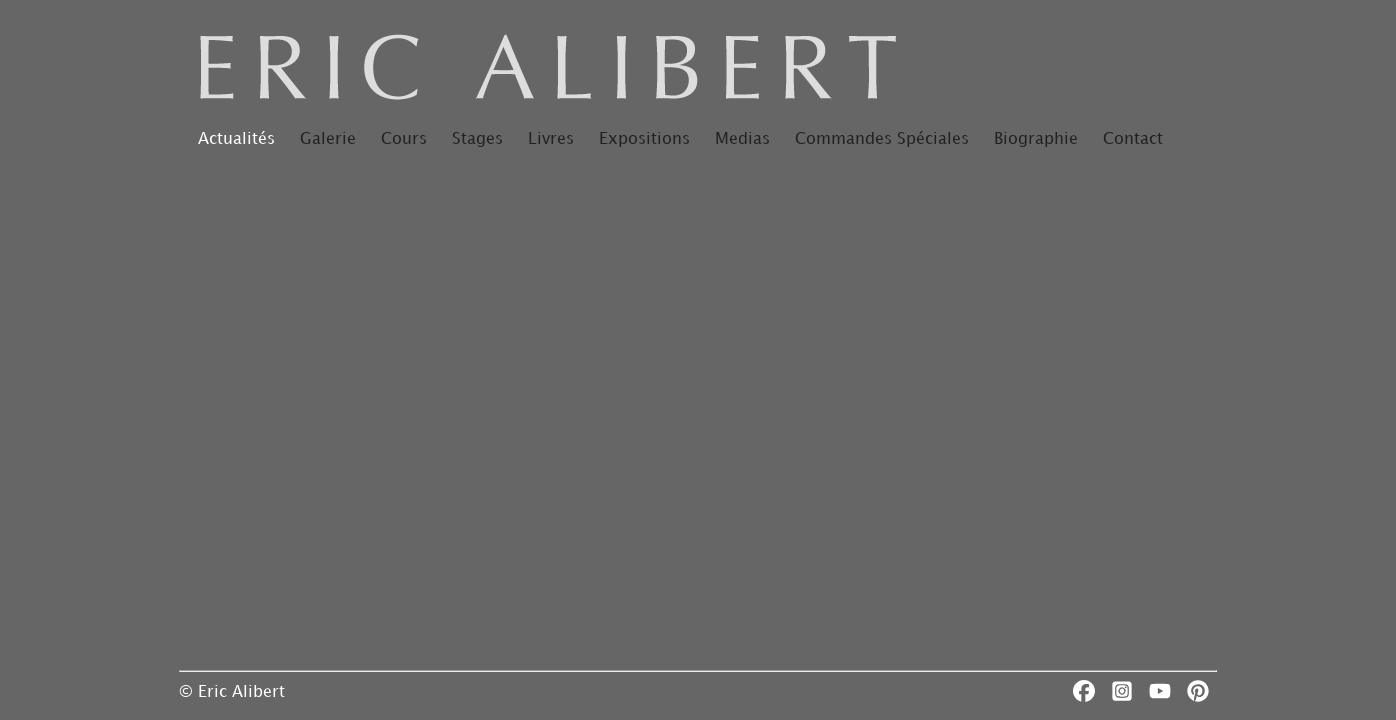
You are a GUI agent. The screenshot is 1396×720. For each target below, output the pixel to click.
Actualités (236, 139)
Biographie (1036, 139)
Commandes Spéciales (882, 139)
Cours (404, 139)
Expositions (644, 139)
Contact (1133, 139)
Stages (477, 139)
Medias (742, 139)
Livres (551, 139)
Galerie (328, 139)
